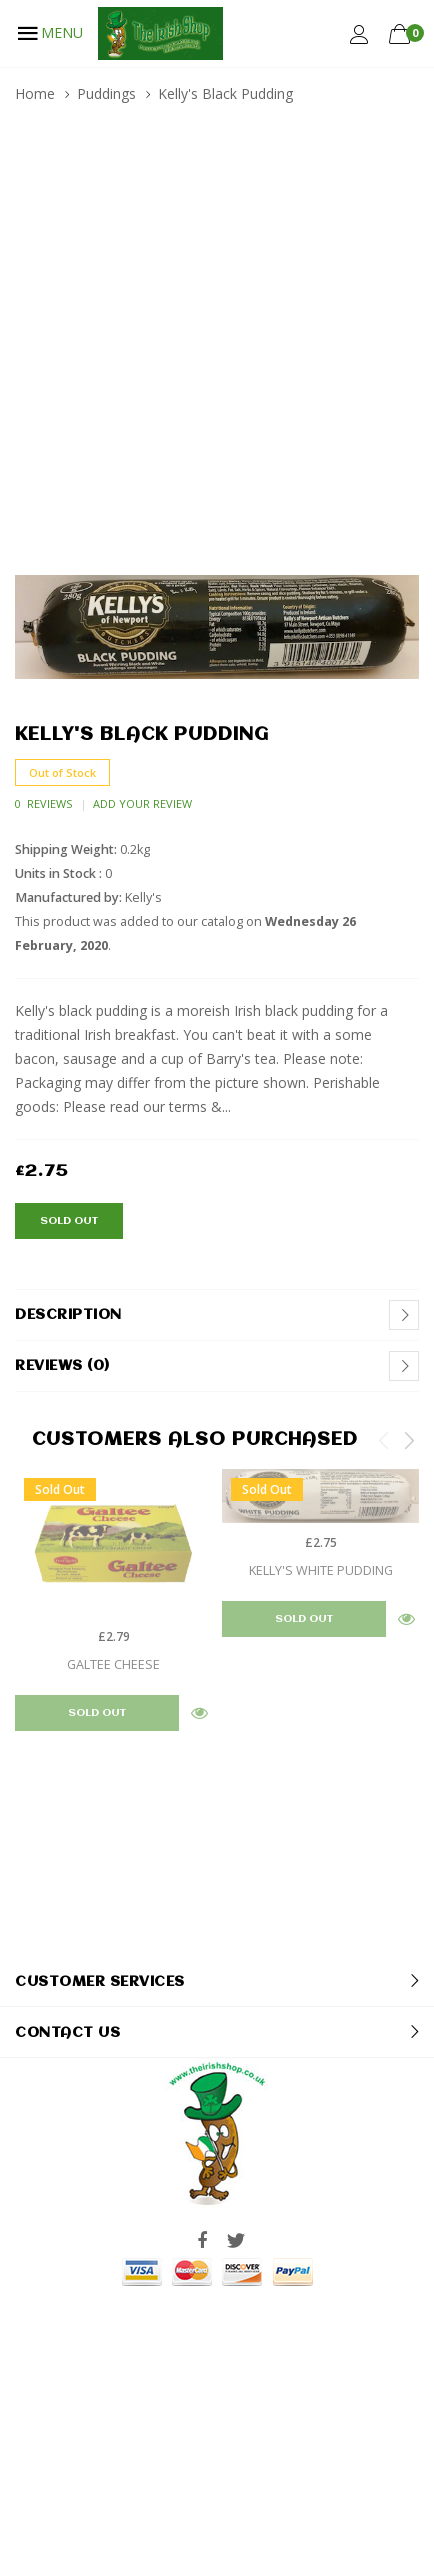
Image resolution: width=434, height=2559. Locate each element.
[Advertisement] (217, 348)
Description (68, 1315)
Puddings (106, 93)
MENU (49, 33)
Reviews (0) (62, 1366)
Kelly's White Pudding (321, 1570)
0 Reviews (43, 803)
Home (35, 93)
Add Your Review (142, 803)
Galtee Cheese (113, 1664)
